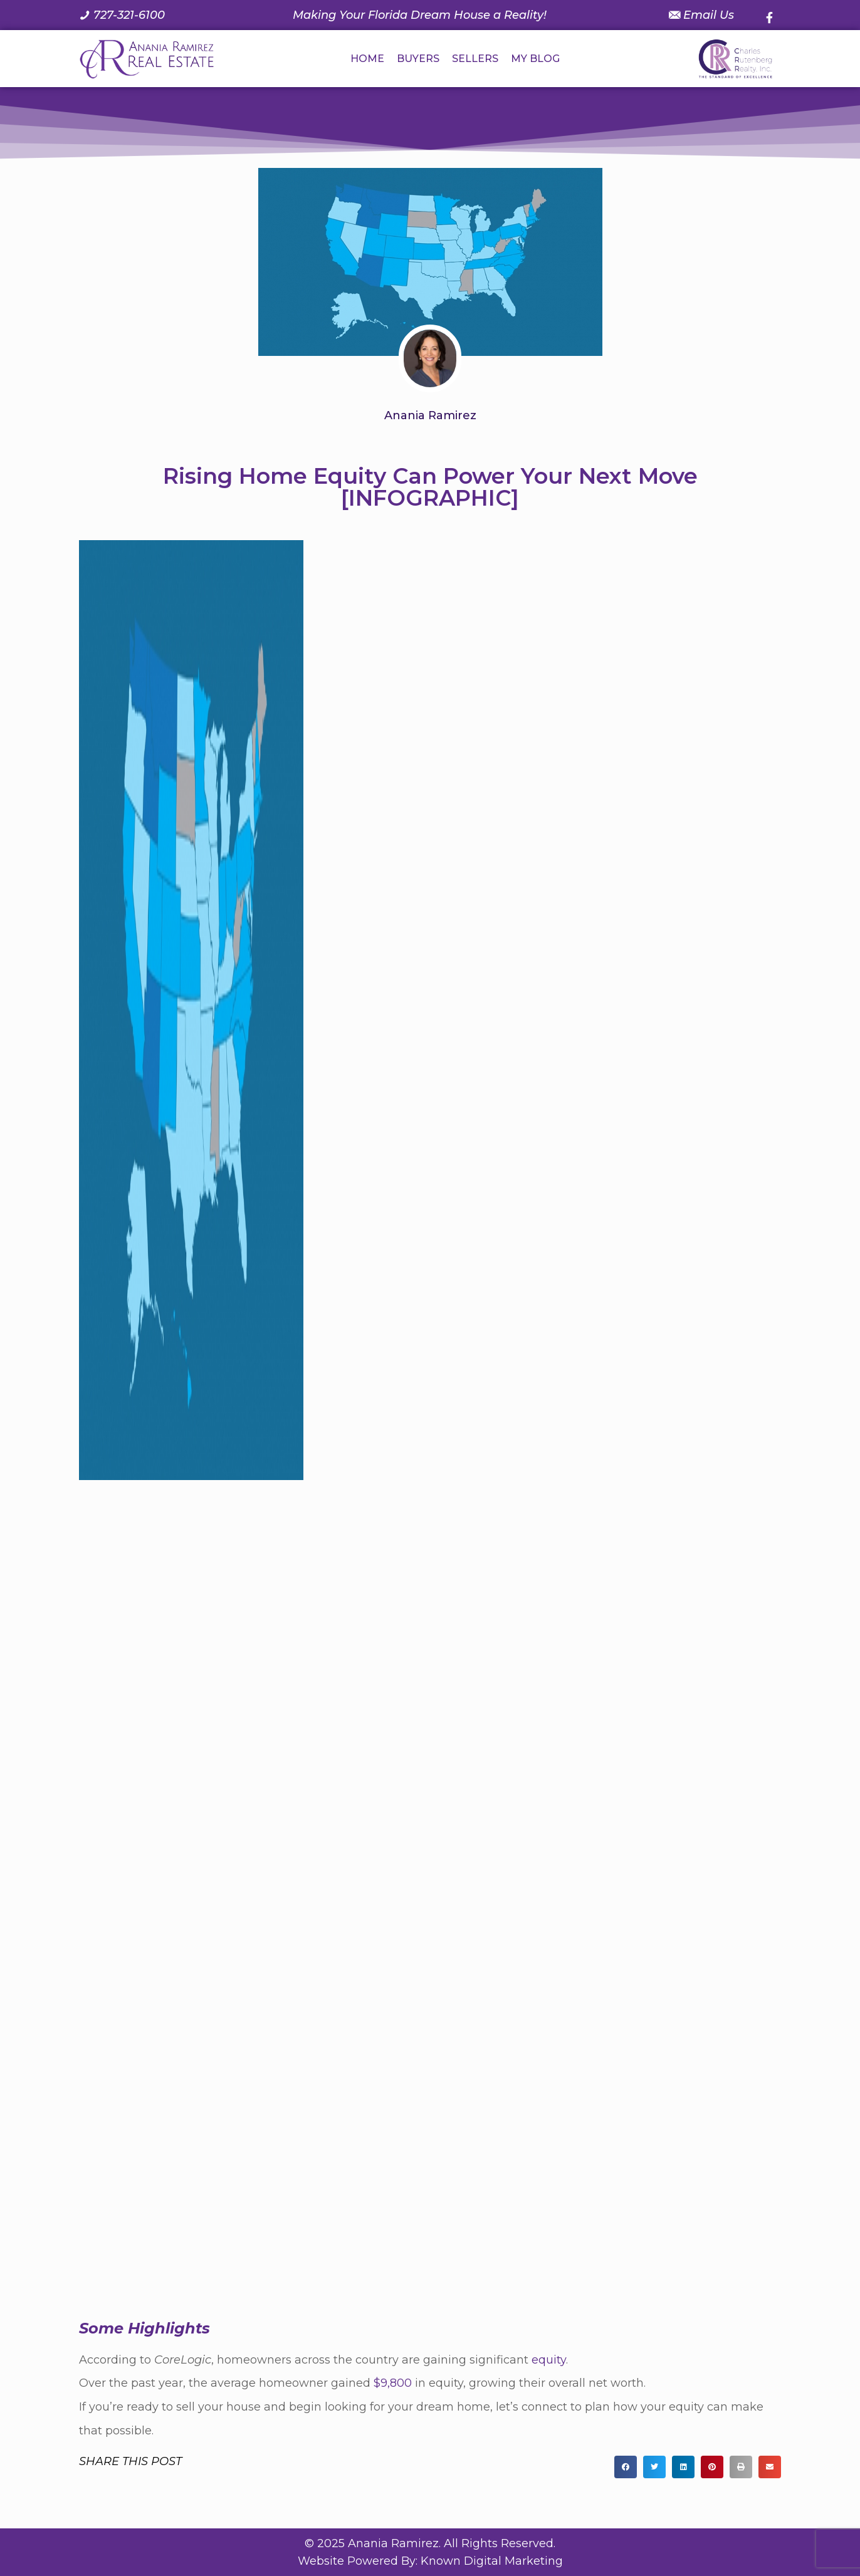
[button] (625, 2467)
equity (549, 2360)
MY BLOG (535, 59)
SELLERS (475, 59)
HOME (367, 59)
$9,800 (393, 2383)
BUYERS (418, 59)
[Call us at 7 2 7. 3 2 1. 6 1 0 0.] (122, 15)
